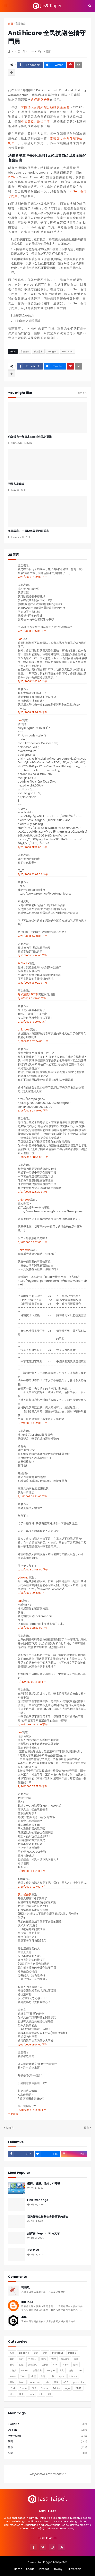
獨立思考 (38, 351)
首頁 (10, 23)
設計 (21, 2358)
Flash (31, 2394)
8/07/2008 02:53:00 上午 (33, 1192)
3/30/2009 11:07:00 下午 (32, 1887)
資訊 (76, 2358)
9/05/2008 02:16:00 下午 (32, 1593)
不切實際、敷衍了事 (35, 121)
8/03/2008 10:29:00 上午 (32, 1022)
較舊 (86, 2128)
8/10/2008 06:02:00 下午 (32, 1242)
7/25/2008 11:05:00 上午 (32, 631)
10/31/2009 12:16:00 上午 (32, 2110)
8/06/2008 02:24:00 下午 (33, 1041)
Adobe (56, 2388)
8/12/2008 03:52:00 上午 (32, 1423)
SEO (12, 2394)
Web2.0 (32, 2358)
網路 (45, 2352)
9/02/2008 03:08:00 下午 (33, 1569)
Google (51, 2370)
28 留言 (46, 51)
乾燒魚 (25, 2287)
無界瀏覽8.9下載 (28, 994)
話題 (36, 2352)
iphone (73, 2376)
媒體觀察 (32, 2364)
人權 (52, 2376)
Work (22, 2382)
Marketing (67, 351)
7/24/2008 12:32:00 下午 (32, 577)
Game (23, 2388)
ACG (65, 2382)
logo (67, 2388)
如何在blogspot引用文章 (43, 2233)
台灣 (43, 2376)
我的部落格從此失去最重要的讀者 (47, 2217)
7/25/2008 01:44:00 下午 (32, 712)
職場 (56, 2382)
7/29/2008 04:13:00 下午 (32, 936)
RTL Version (73, 2569)
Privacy (57, 2569)
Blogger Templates (54, 2562)
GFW (12, 177)
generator (78, 2382)
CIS (21, 2394)
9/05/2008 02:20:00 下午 (33, 1628)
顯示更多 (82, 392)
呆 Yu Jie (23, 963)
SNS (55, 2364)
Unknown (24, 1029)
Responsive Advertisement (47, 2474)
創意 (43, 2358)
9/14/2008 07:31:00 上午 (32, 1682)
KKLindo (27, 2302)
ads (47, 2382)
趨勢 (71, 2370)
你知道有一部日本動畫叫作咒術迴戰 (30, 437)
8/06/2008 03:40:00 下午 (33, 1110)
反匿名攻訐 (34, 2250)
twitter (24, 2370)
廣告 (12, 2382)
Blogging (52, 351)
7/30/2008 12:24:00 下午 (32, 955)
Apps (62, 2376)
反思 (12, 2364)
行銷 (12, 2358)
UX (49, 2394)
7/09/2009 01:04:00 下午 (32, 2044)
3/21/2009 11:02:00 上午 (32, 1871)
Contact (43, 2569)
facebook (35, 2382)
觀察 (12, 2352)
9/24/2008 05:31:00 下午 (32, 1786)
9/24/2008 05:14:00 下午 (33, 1724)
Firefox (44, 2388)
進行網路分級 (40, 99)
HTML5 (78, 2388)
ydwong (23, 1577)
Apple (65, 2364)
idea (53, 2358)
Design (72, 2352)
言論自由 (20, 23)
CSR (41, 2394)
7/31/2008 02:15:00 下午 (32, 998)
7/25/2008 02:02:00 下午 (33, 874)
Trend (23, 2376)
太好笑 (13, 2370)
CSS (33, 2388)
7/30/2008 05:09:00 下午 (33, 983)
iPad (12, 2388)
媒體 (21, 2364)
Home (18, 2569)
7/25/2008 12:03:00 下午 (32, 681)
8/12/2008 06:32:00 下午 (32, 1496)
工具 (61, 2370)
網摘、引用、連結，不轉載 (43, 2183)
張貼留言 (13, 2114)
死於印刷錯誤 (16, 484)
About (30, 2569)
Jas (20, 639)
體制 (75, 2364)
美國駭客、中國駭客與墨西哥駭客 (28, 531)
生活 (33, 2376)
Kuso (12, 2376)
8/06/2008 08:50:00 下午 (33, 1157)
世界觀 (45, 2364)
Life (80, 2370)
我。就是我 (24, 1894)
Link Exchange (37, 2200)
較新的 (9, 2128)
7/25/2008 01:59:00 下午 (32, 847)
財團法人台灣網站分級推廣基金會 (45, 107)
